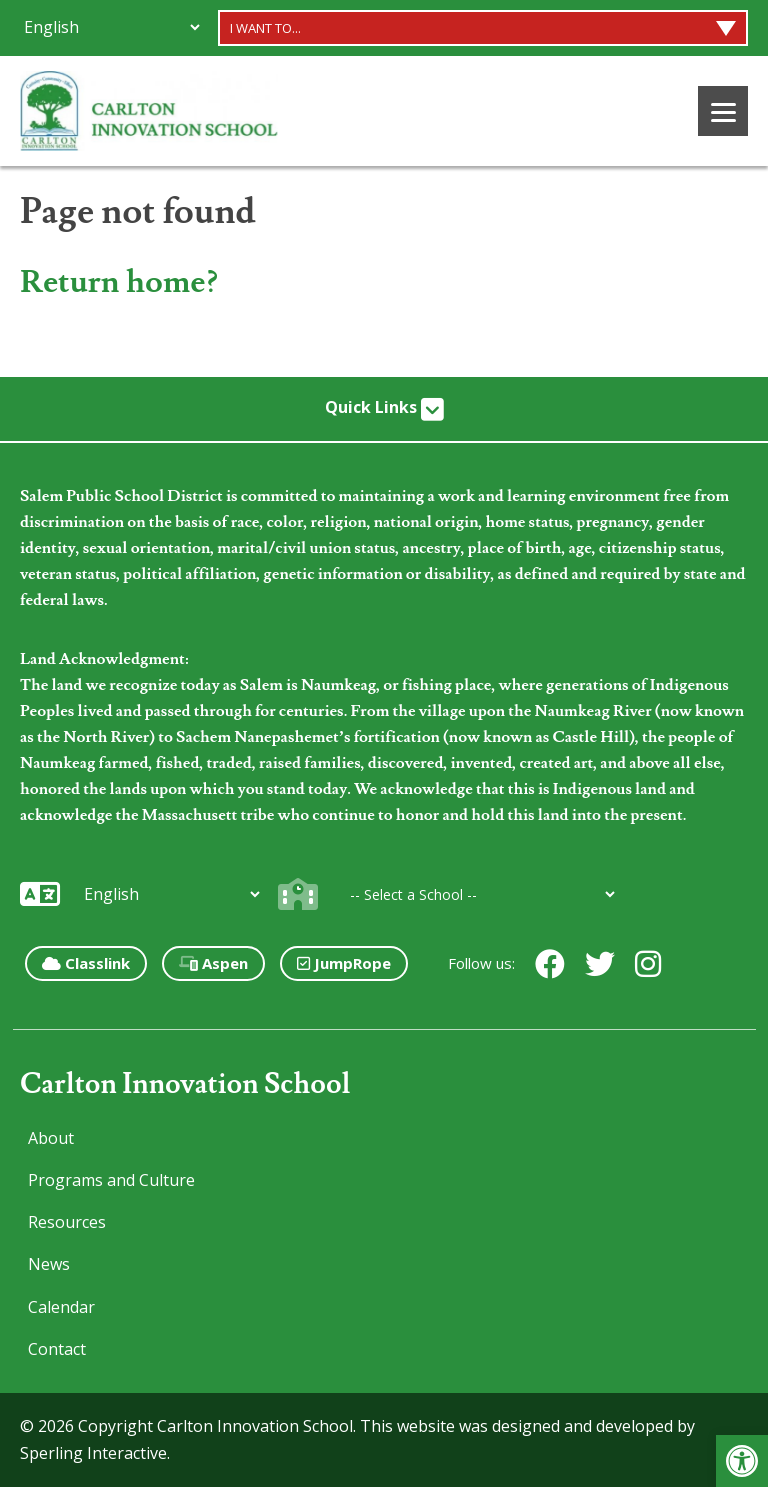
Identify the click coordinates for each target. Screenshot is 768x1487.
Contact (57, 1349)
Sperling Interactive (93, 1453)
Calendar (61, 1307)
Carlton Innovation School (185, 1084)
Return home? (119, 282)
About (51, 1138)
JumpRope (344, 963)
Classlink (86, 963)
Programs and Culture (111, 1180)
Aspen (213, 963)
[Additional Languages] (111, 27)
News (49, 1264)
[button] (742, 1461)
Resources (67, 1222)
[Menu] (723, 111)
